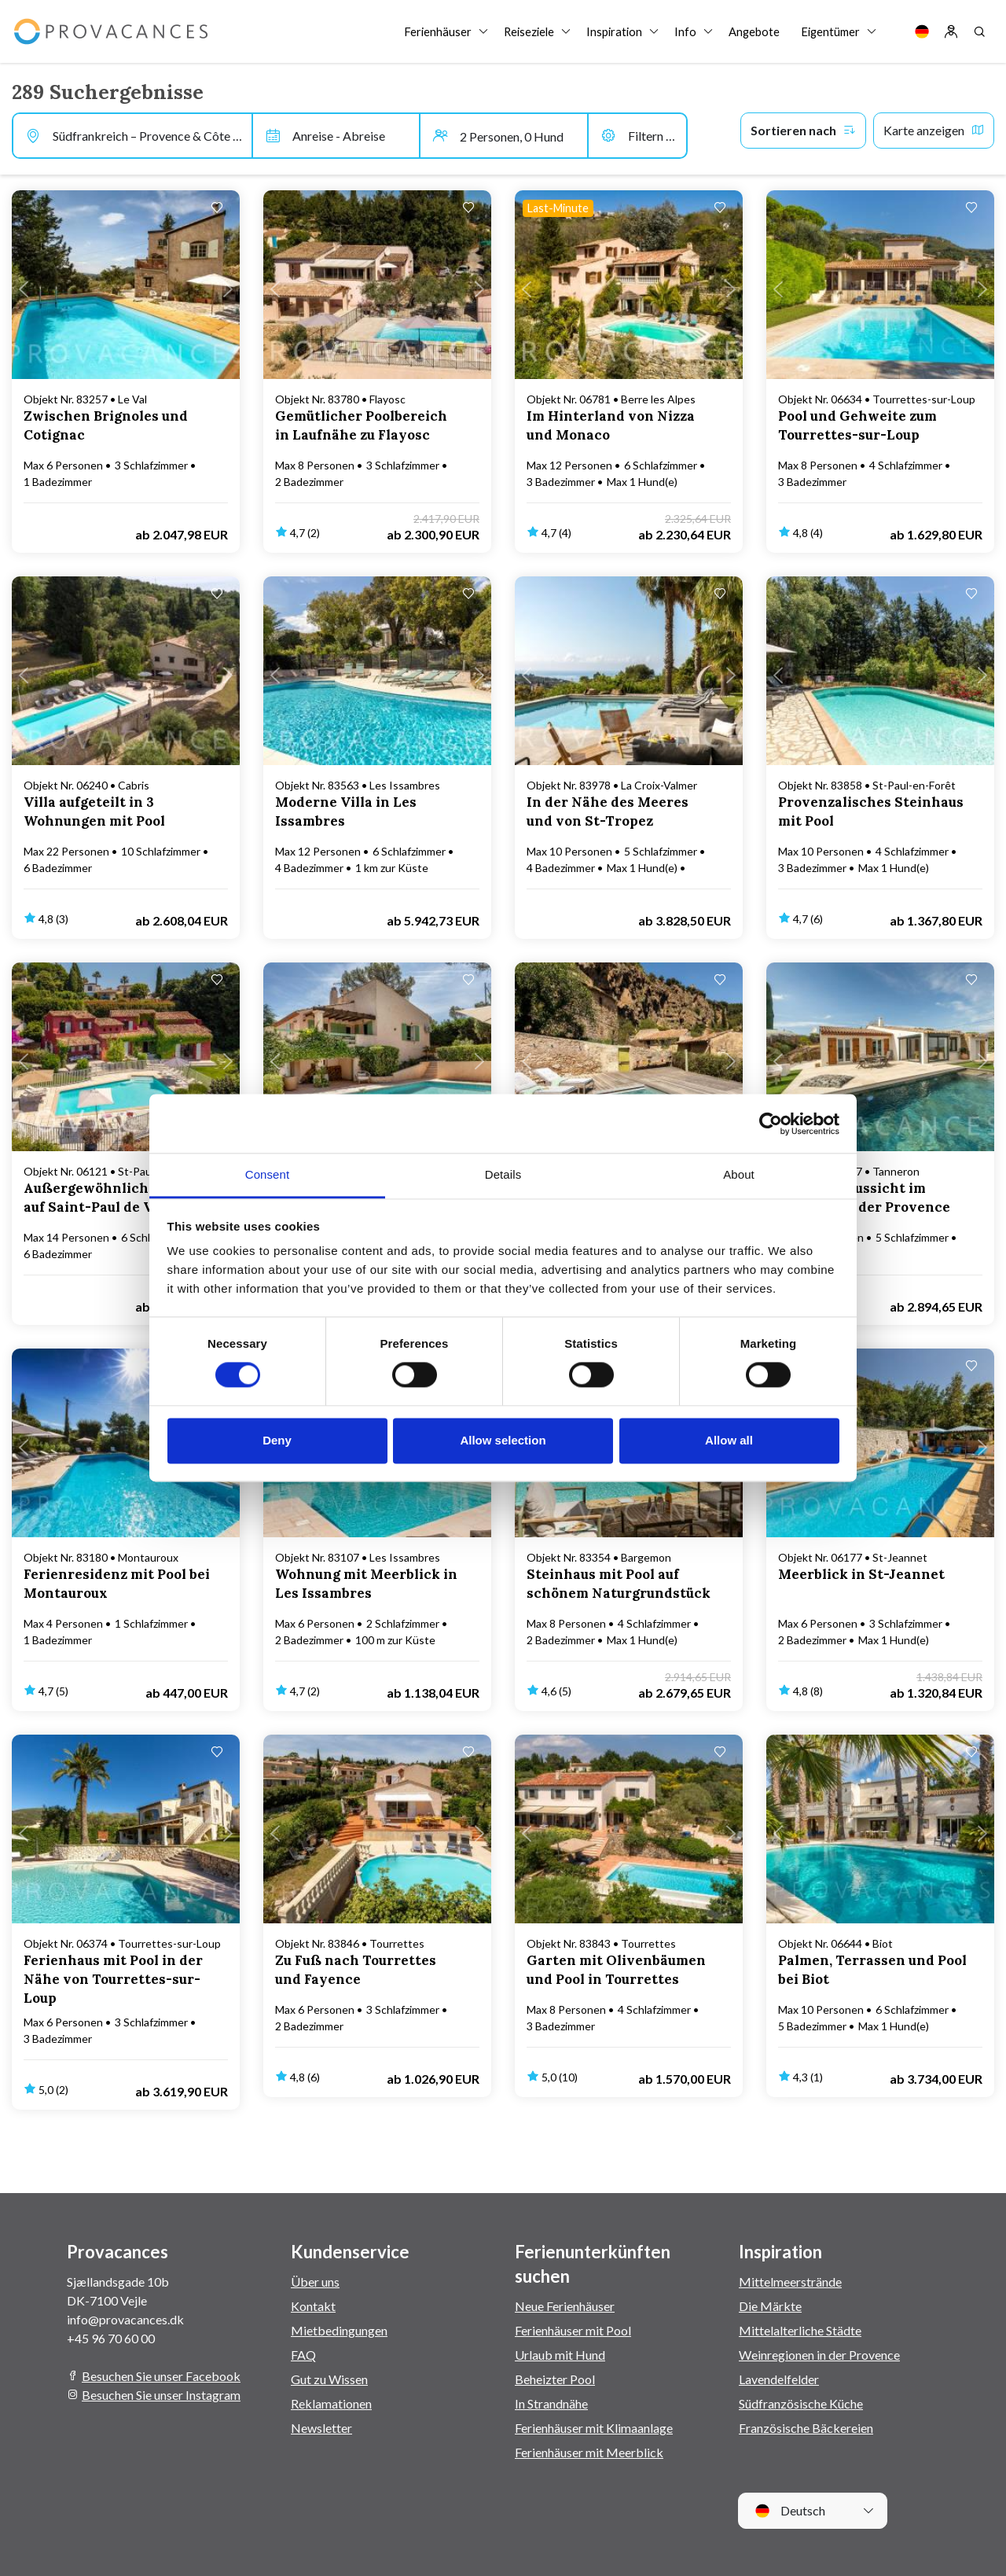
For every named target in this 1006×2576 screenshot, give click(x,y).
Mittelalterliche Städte (800, 2330)
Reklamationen (331, 2403)
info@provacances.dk (125, 2319)
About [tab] (738, 1174)
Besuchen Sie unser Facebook (161, 2375)
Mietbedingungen (339, 2330)
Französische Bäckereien (806, 2427)
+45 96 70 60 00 (111, 2338)
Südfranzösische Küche (801, 2403)
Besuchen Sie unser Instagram (161, 2394)
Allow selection (502, 1440)
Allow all (729, 1440)
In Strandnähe (551, 2403)
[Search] (979, 31)
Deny (277, 1440)
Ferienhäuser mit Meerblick (589, 2452)
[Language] (922, 31)
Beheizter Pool (555, 2379)
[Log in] (951, 31)
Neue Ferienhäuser (565, 2305)
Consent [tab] (267, 1174)
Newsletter (321, 2427)
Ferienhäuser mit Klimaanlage (594, 2427)
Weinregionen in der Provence (819, 2354)
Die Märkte (770, 2305)
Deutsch (789, 2511)
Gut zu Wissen (329, 2379)
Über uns (315, 2281)
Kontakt (313, 2305)
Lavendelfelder (779, 2379)
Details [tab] (503, 1174)
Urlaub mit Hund (560, 2354)
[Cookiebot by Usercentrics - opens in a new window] (770, 1123)
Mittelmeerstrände (790, 2281)
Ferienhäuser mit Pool (573, 2330)
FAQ (303, 2354)
